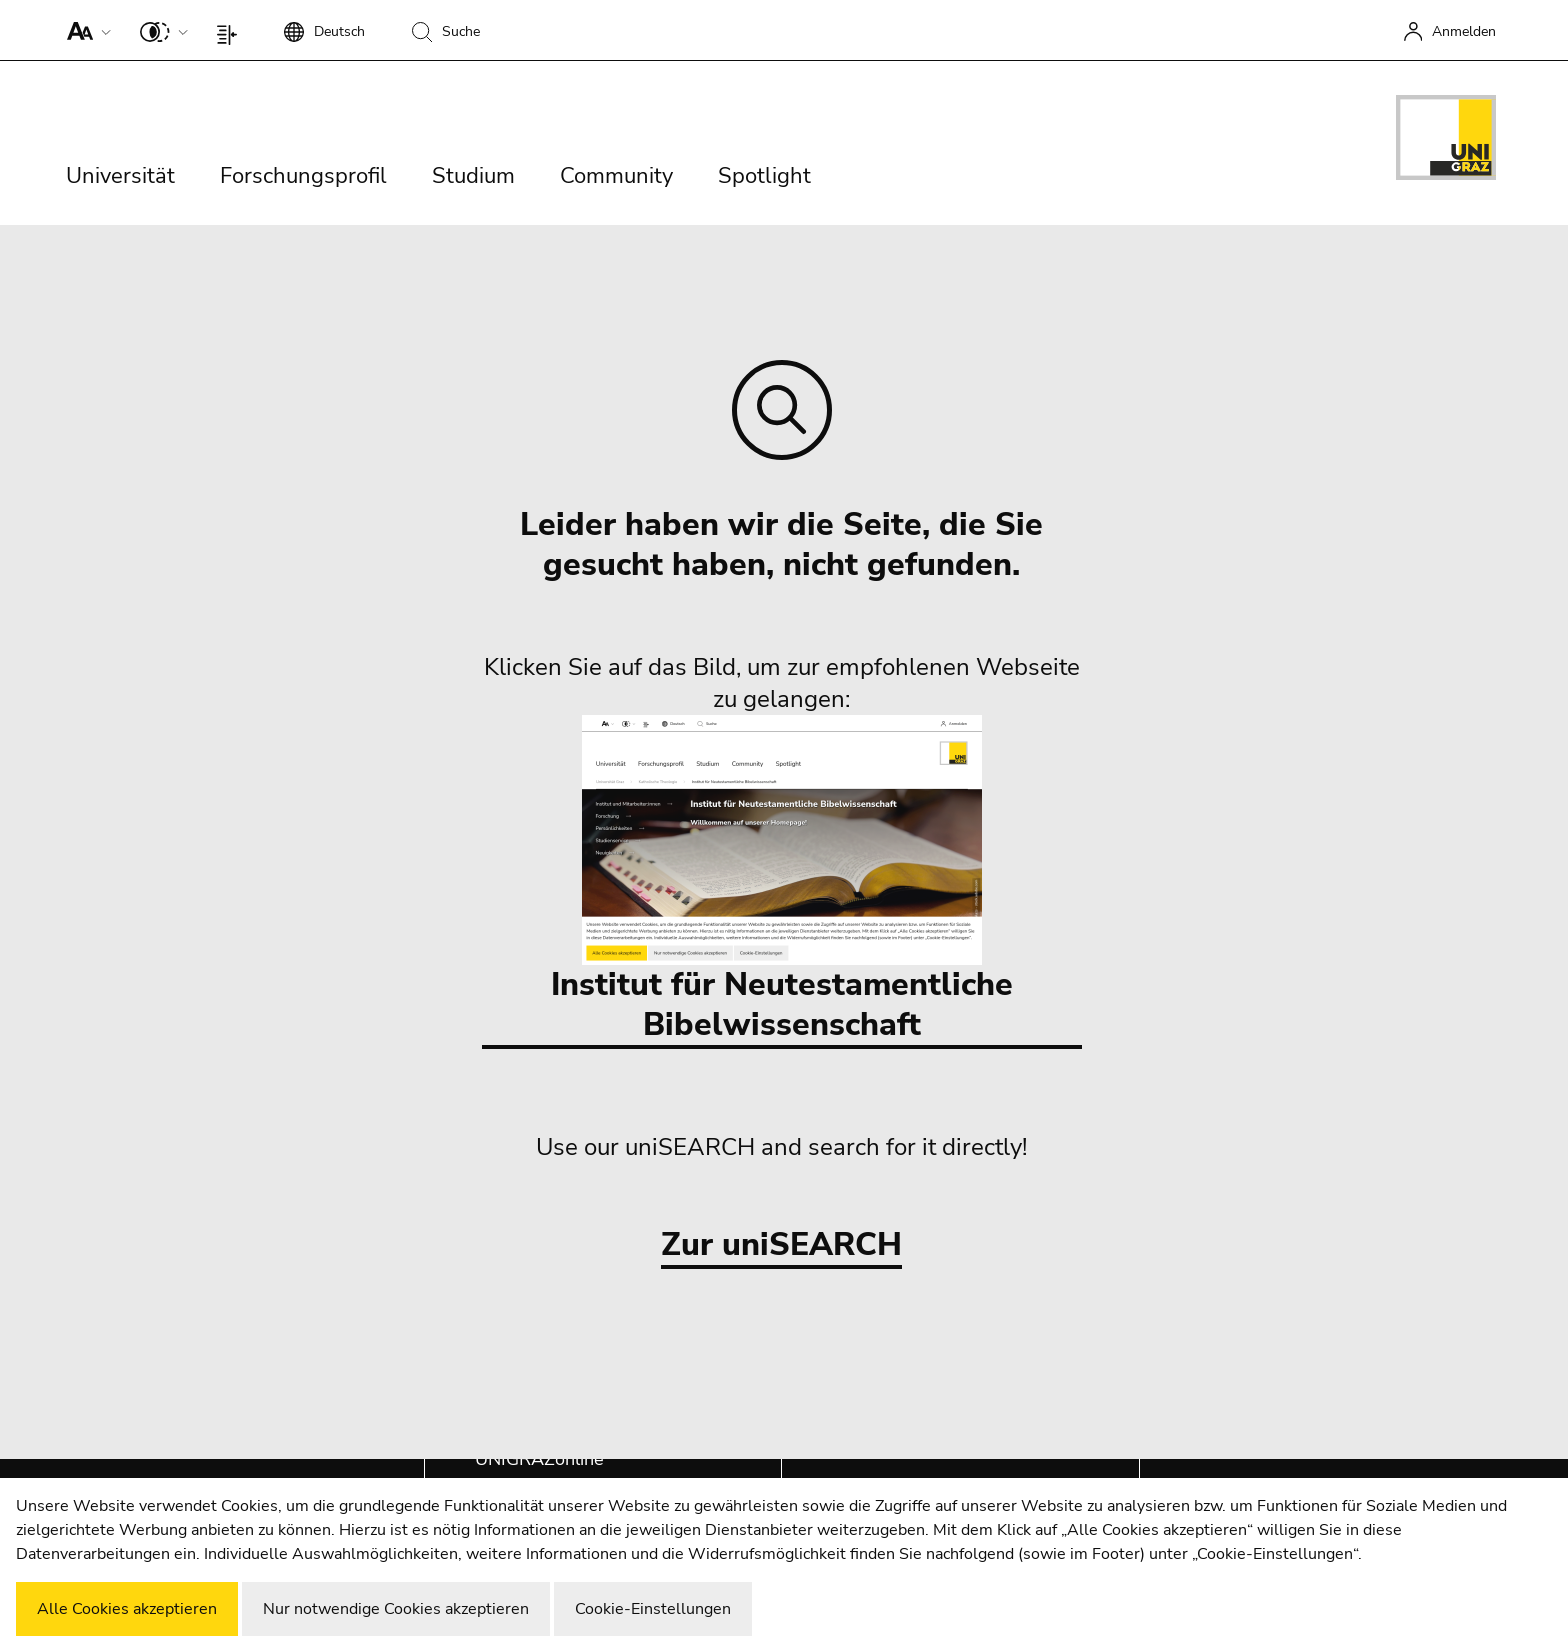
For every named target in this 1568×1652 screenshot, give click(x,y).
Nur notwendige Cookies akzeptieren (396, 1609)
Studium (473, 176)
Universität (120, 176)
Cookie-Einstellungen (653, 1609)
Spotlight (764, 176)
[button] (84, 30)
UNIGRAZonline (539, 1459)
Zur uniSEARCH (781, 1245)
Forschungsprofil (303, 176)
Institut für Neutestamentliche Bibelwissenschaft (782, 880)
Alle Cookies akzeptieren (127, 1609)
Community (616, 176)
